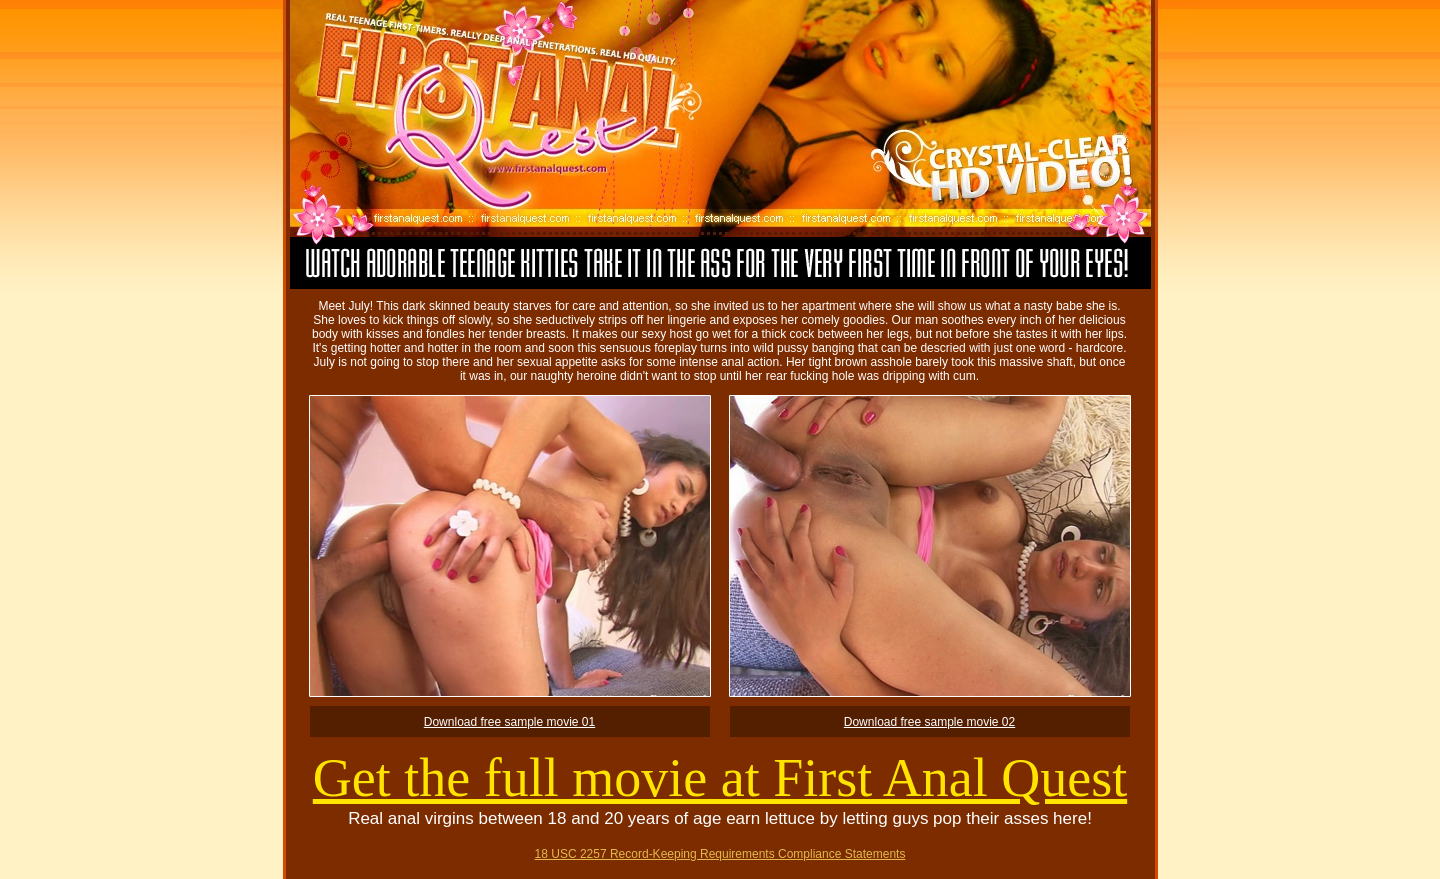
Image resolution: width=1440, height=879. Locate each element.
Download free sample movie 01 (509, 722)
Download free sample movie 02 (929, 722)
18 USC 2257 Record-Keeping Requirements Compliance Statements (720, 854)
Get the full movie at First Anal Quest (720, 778)
